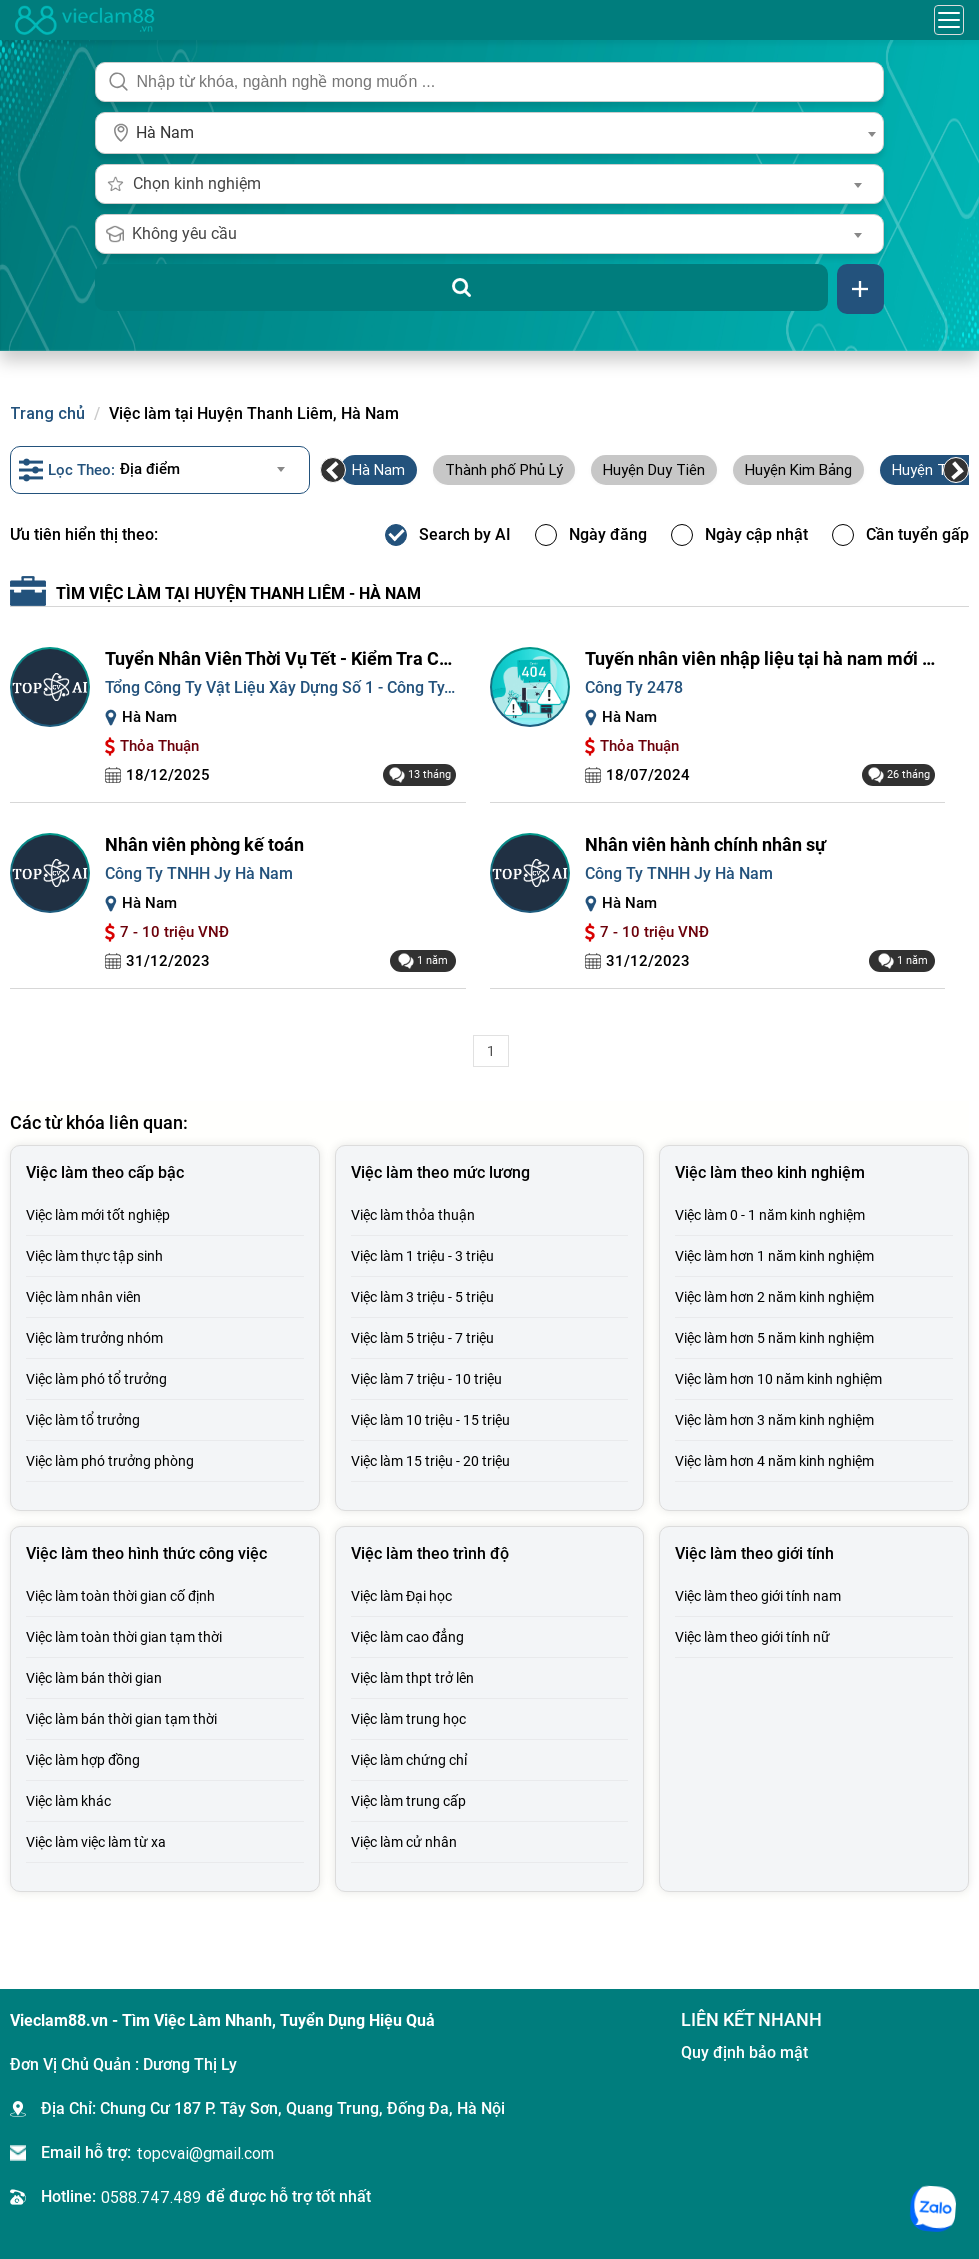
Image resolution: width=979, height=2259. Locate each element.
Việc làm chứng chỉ (409, 1760)
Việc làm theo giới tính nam (758, 1596)
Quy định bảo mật (744, 2052)
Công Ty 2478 (634, 687)
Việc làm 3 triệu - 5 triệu (422, 1297)
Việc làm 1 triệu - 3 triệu (422, 1256)
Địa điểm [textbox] (150, 469)
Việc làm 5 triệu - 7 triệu (422, 1338)
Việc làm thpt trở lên (412, 1678)
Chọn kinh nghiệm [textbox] (197, 183)
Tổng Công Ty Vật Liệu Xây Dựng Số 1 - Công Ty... (280, 687)
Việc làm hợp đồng (83, 1760)
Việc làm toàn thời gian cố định (120, 1596)
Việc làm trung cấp (408, 1801)
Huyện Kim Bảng (798, 469)
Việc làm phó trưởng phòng (110, 1461)
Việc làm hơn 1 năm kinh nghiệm (774, 1256)
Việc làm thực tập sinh (94, 1256)
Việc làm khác (68, 1801)
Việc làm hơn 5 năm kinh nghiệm (774, 1338)
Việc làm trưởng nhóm (94, 1338)
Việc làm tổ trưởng (83, 1420)
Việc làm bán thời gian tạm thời (121, 1719)
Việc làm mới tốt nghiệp (98, 1215)
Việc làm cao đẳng (407, 1637)
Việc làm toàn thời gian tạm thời (124, 1637)
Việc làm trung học (408, 1719)
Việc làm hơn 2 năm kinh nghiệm (774, 1297)
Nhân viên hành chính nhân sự (705, 844)
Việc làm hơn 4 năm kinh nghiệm (774, 1461)
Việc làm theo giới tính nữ (752, 1637)
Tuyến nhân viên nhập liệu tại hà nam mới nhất (760, 658)
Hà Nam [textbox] (165, 132)
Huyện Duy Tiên (654, 469)
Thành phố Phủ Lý (504, 469)
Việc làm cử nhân (404, 1842)
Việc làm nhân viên (83, 1297)
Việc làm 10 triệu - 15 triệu (430, 1420)
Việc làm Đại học (401, 1596)
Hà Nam (378, 469)
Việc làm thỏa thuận (413, 1215)
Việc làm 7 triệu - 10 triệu (426, 1379)
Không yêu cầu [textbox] (184, 233)
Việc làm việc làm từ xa (96, 1842)
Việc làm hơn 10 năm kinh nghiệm (778, 1379)
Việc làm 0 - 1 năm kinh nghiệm (770, 1215)
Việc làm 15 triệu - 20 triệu (430, 1461)
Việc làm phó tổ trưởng (96, 1379)
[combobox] (489, 133)
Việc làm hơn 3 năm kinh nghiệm (774, 1420)
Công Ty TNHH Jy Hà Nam (199, 873)
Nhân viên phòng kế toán (204, 844)
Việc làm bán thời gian (94, 1678)
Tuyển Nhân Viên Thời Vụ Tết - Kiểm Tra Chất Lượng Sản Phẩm (280, 658)
